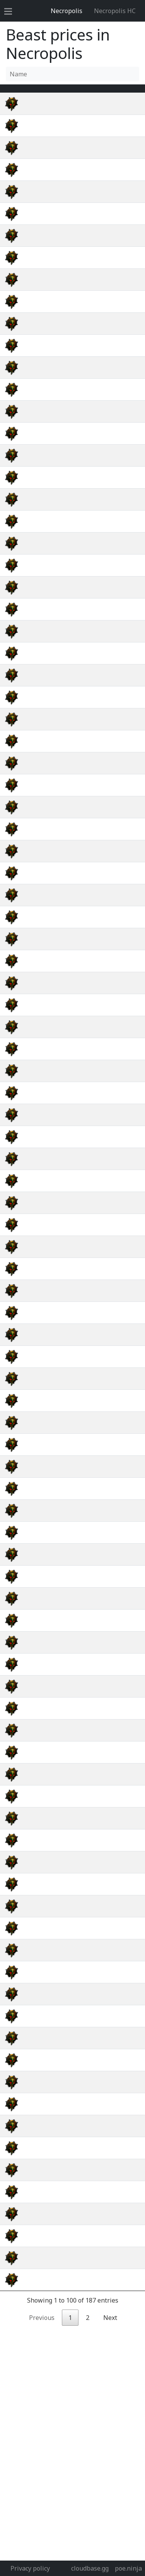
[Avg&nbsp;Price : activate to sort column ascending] (99, 93)
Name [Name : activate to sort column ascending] (39, 93)
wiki (131, 113)
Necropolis (66, 11)
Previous (42, 2404)
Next (110, 2404)
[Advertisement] (72, 2484)
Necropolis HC (115, 11)
